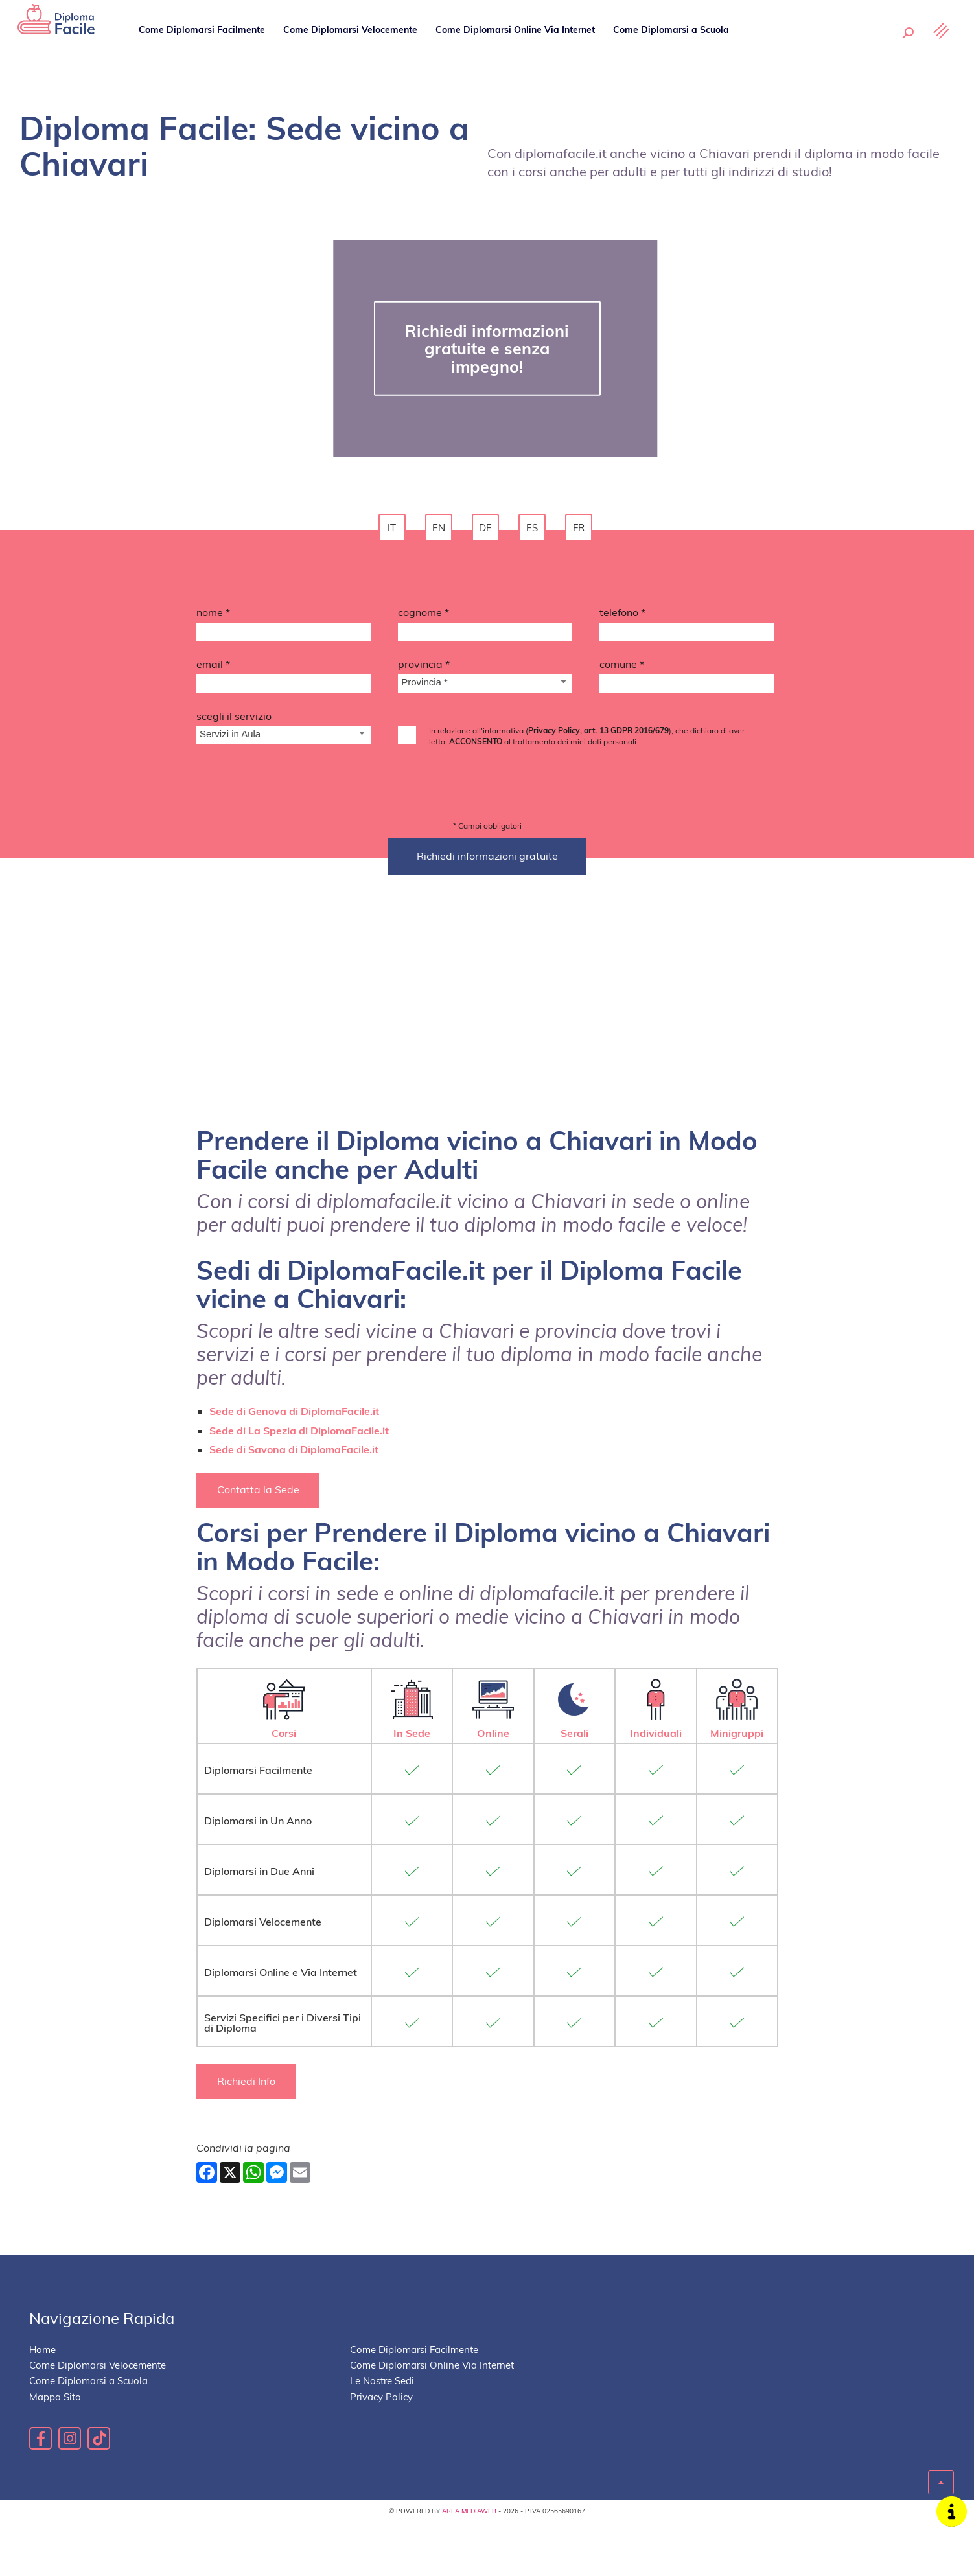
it (393, 529)
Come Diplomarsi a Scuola (672, 48)
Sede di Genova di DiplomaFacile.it (294, 1464)
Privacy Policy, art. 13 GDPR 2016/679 (598, 734)
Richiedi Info (249, 2136)
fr (580, 529)
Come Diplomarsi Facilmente (204, 48)
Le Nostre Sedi (780, 48)
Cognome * (423, 616)
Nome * (213, 616)
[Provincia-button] (485, 688)
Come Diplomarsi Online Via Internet (516, 48)
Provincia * (424, 667)
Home (42, 2404)
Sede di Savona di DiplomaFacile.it (293, 1502)
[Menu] (938, 50)
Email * (213, 667)
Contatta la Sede (261, 1543)
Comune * (621, 667)
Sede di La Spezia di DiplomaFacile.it (299, 1483)
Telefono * (622, 616)
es (534, 529)
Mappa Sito (55, 2452)
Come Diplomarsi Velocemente (352, 48)
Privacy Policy (381, 2452)
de (487, 529)
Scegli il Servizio (234, 719)
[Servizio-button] (283, 740)
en (440, 529)
